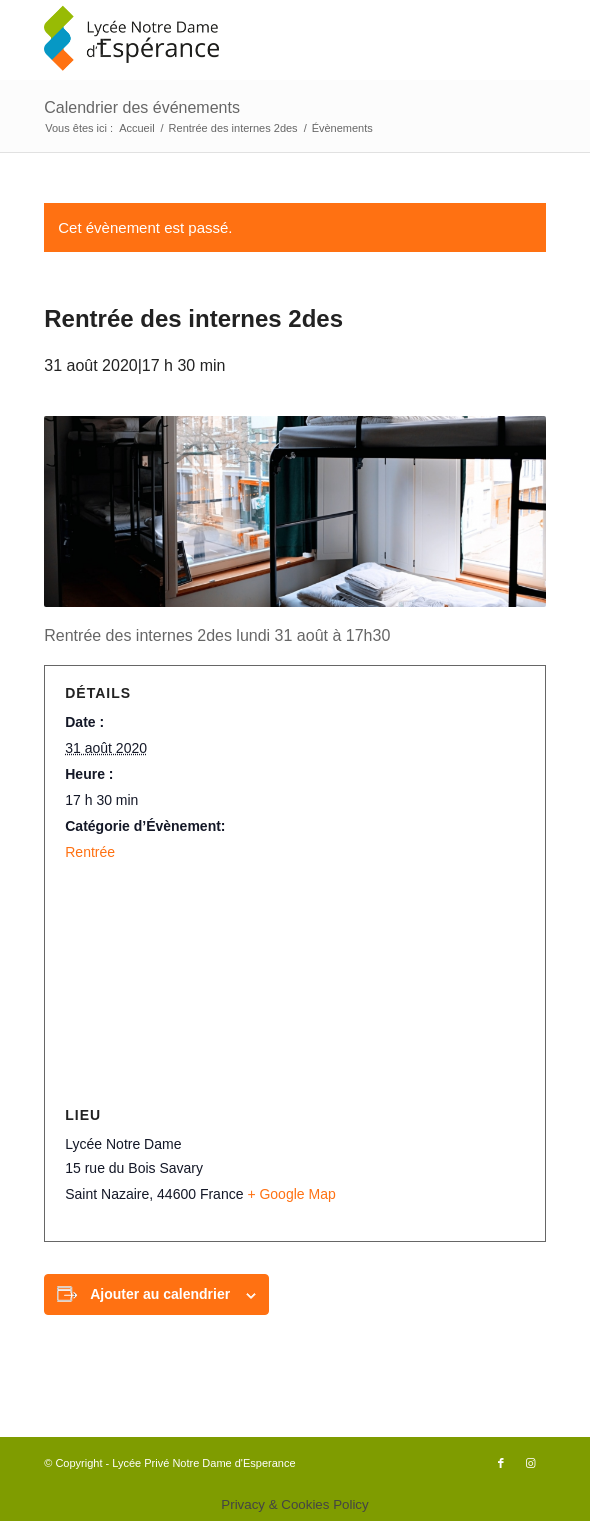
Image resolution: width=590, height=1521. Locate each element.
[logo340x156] (244, 40)
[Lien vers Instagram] (531, 1463)
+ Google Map (291, 1194)
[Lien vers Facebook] (501, 1463)
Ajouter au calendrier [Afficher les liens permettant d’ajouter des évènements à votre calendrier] (160, 1294)
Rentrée (90, 852)
